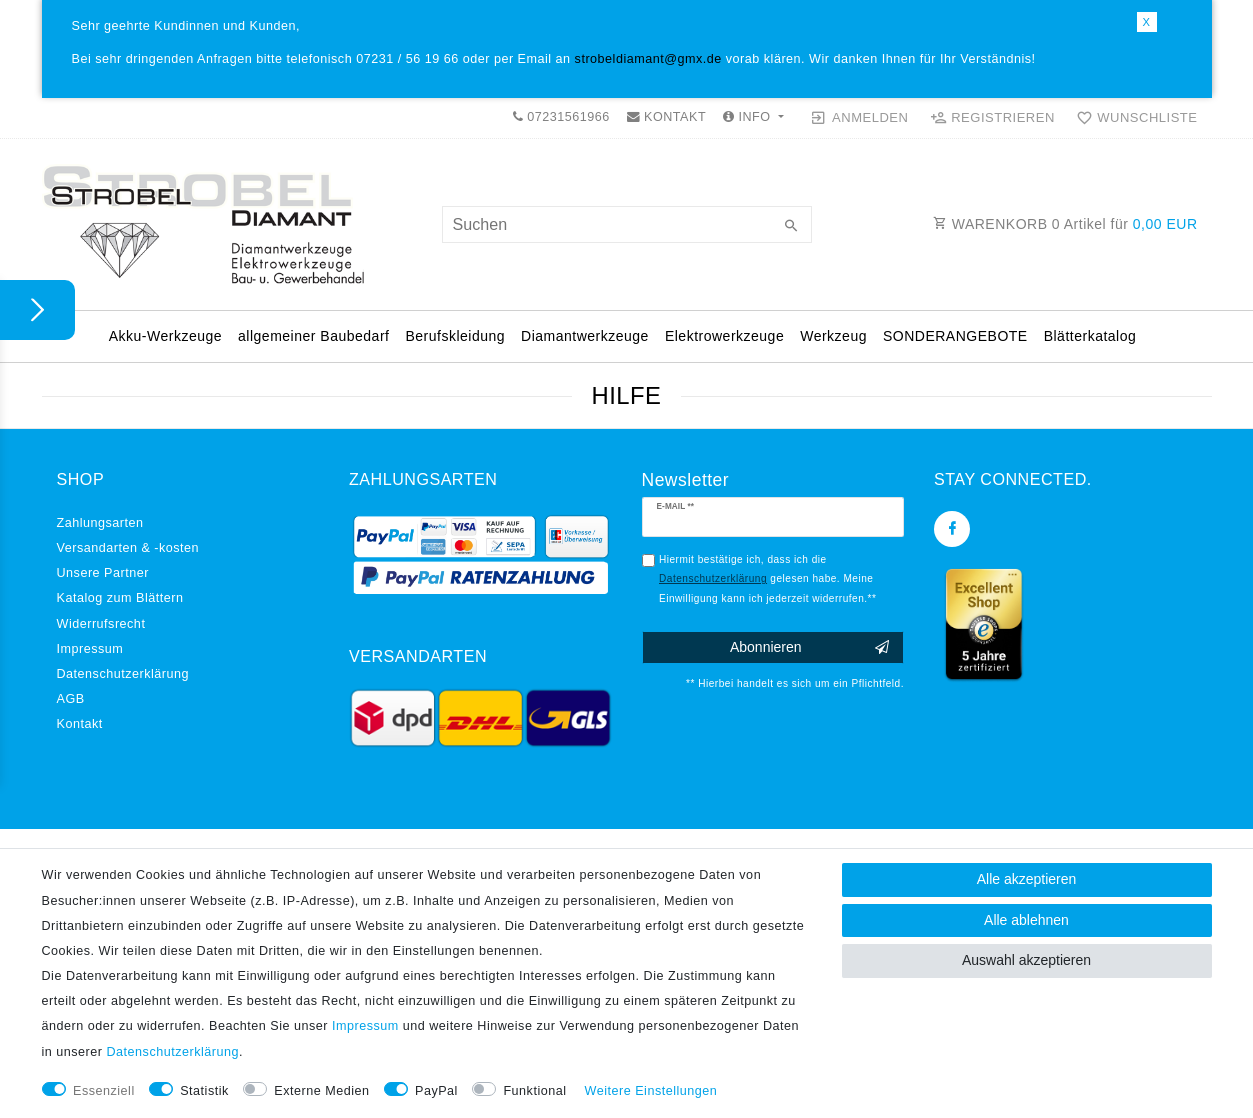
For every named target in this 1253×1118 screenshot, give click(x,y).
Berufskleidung (455, 336)
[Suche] (792, 227)
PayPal (436, 1091)
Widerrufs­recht (101, 624)
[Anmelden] (859, 118)
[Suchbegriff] (627, 224)
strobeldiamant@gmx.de (648, 59)
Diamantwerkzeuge (585, 336)
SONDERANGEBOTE (955, 336)
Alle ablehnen (1026, 920)
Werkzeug (833, 336)
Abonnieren (809, 648)
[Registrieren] (992, 118)
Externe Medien (321, 1091)
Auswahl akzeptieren (1026, 960)
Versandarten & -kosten (128, 548)
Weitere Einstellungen (651, 1091)
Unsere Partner (103, 573)
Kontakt (80, 724)
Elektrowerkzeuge (724, 336)
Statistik (204, 1091)
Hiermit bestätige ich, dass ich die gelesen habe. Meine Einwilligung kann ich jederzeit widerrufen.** (767, 579)
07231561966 (561, 117)
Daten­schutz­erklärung (123, 674)
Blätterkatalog (1090, 336)
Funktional (534, 1091)
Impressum (90, 649)
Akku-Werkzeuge (165, 336)
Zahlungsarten (100, 523)
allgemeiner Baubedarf (313, 336)
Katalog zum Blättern (120, 598)
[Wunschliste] (1132, 118)
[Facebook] (952, 529)
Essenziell (104, 1091)
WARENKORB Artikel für (1065, 224)
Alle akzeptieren (1027, 879)
